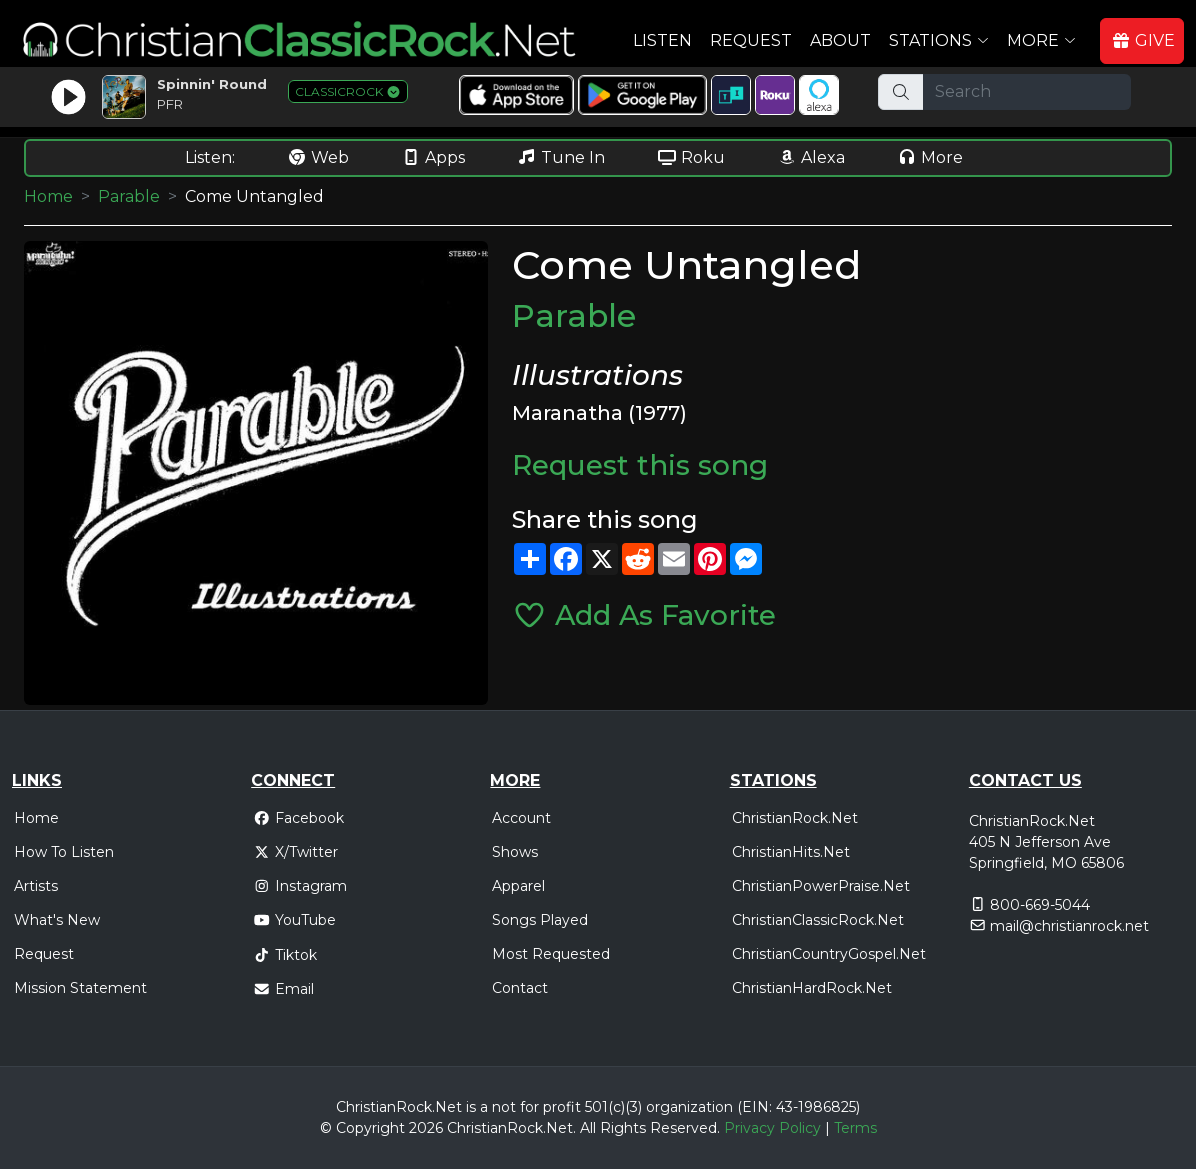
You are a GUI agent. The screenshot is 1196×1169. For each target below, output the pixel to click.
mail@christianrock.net (1069, 926)
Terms (855, 1128)
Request (751, 40)
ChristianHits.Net (791, 852)
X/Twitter (295, 852)
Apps (433, 157)
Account (521, 818)
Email (283, 989)
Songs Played (540, 920)
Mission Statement (80, 988)
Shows (515, 852)
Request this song (640, 465)
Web (318, 157)
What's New (57, 920)
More (930, 157)
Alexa (811, 157)
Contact (520, 988)
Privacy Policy (772, 1128)
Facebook (298, 818)
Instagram (300, 886)
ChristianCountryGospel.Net (829, 954)
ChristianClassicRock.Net (818, 920)
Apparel (518, 886)
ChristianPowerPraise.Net (821, 886)
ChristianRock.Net (795, 818)
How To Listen (64, 852)
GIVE (1143, 40)
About (840, 40)
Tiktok (285, 955)
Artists (36, 886)
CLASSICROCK (348, 91)
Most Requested (551, 954)
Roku (691, 157)
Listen (662, 40)
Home (48, 196)
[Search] (1027, 92)
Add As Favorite (644, 615)
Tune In (561, 157)
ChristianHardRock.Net (812, 988)
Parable (129, 196)
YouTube (294, 920)
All (588, 1128)
